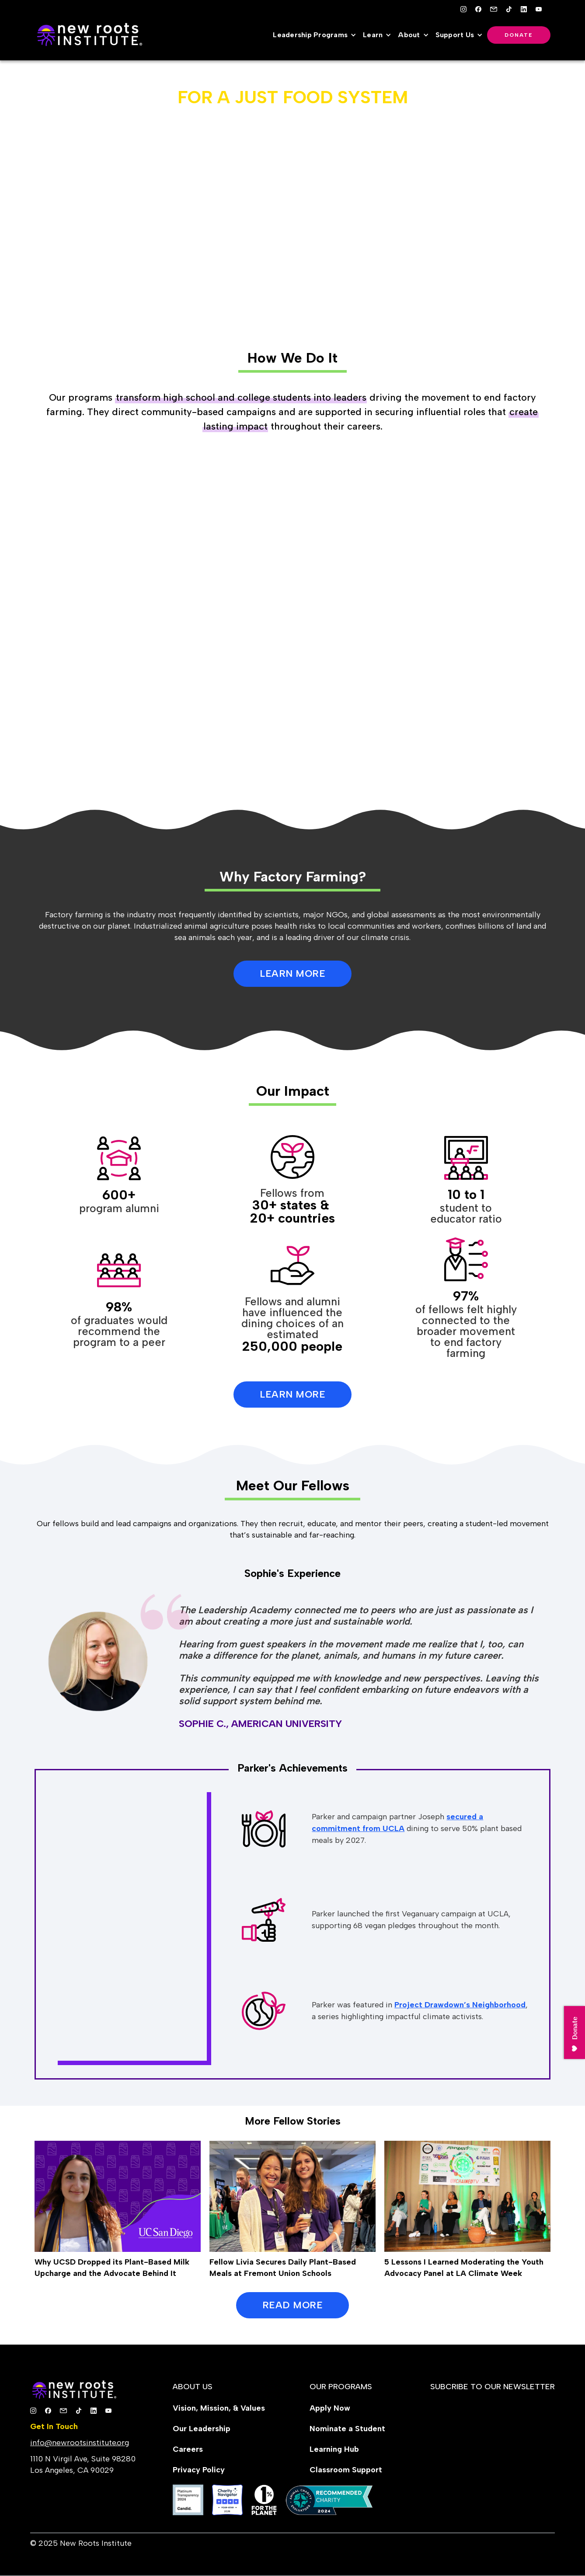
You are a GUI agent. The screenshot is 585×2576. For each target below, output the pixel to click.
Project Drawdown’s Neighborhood (460, 2005)
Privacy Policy (199, 2470)
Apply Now (330, 2408)
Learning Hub (334, 2449)
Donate (519, 35)
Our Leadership (201, 2428)
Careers (188, 2449)
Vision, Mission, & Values (219, 2408)
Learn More (292, 1394)
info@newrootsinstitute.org (79, 2442)
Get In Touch (54, 2426)
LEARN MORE (292, 973)
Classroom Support (346, 2470)
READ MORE (292, 2305)
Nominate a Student (347, 2428)
